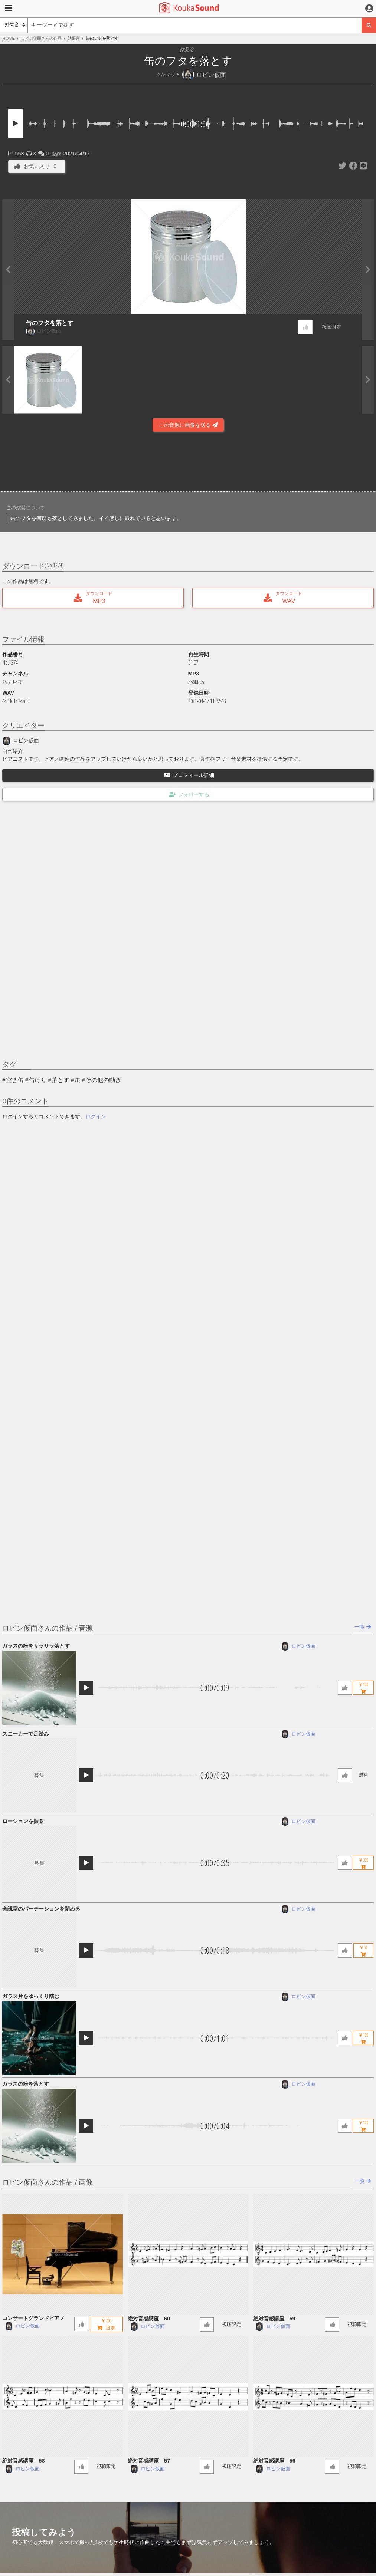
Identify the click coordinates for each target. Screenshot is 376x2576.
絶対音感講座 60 (149, 2319)
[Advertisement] (188, 461)
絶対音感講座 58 (23, 2461)
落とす (60, 1080)
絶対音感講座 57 (149, 2461)
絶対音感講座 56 (274, 2461)
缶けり (38, 1080)
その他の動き (103, 1080)
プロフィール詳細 (189, 775)
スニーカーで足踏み (25, 1734)
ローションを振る (23, 1821)
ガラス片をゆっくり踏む (30, 1996)
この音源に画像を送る (188, 425)
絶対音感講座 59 (274, 2319)
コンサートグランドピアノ (33, 2318)
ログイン (95, 1116)
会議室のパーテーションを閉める (41, 1909)
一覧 (362, 1627)
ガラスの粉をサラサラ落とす (36, 1646)
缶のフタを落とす (49, 323)
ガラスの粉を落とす (25, 2084)
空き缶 (15, 1080)
